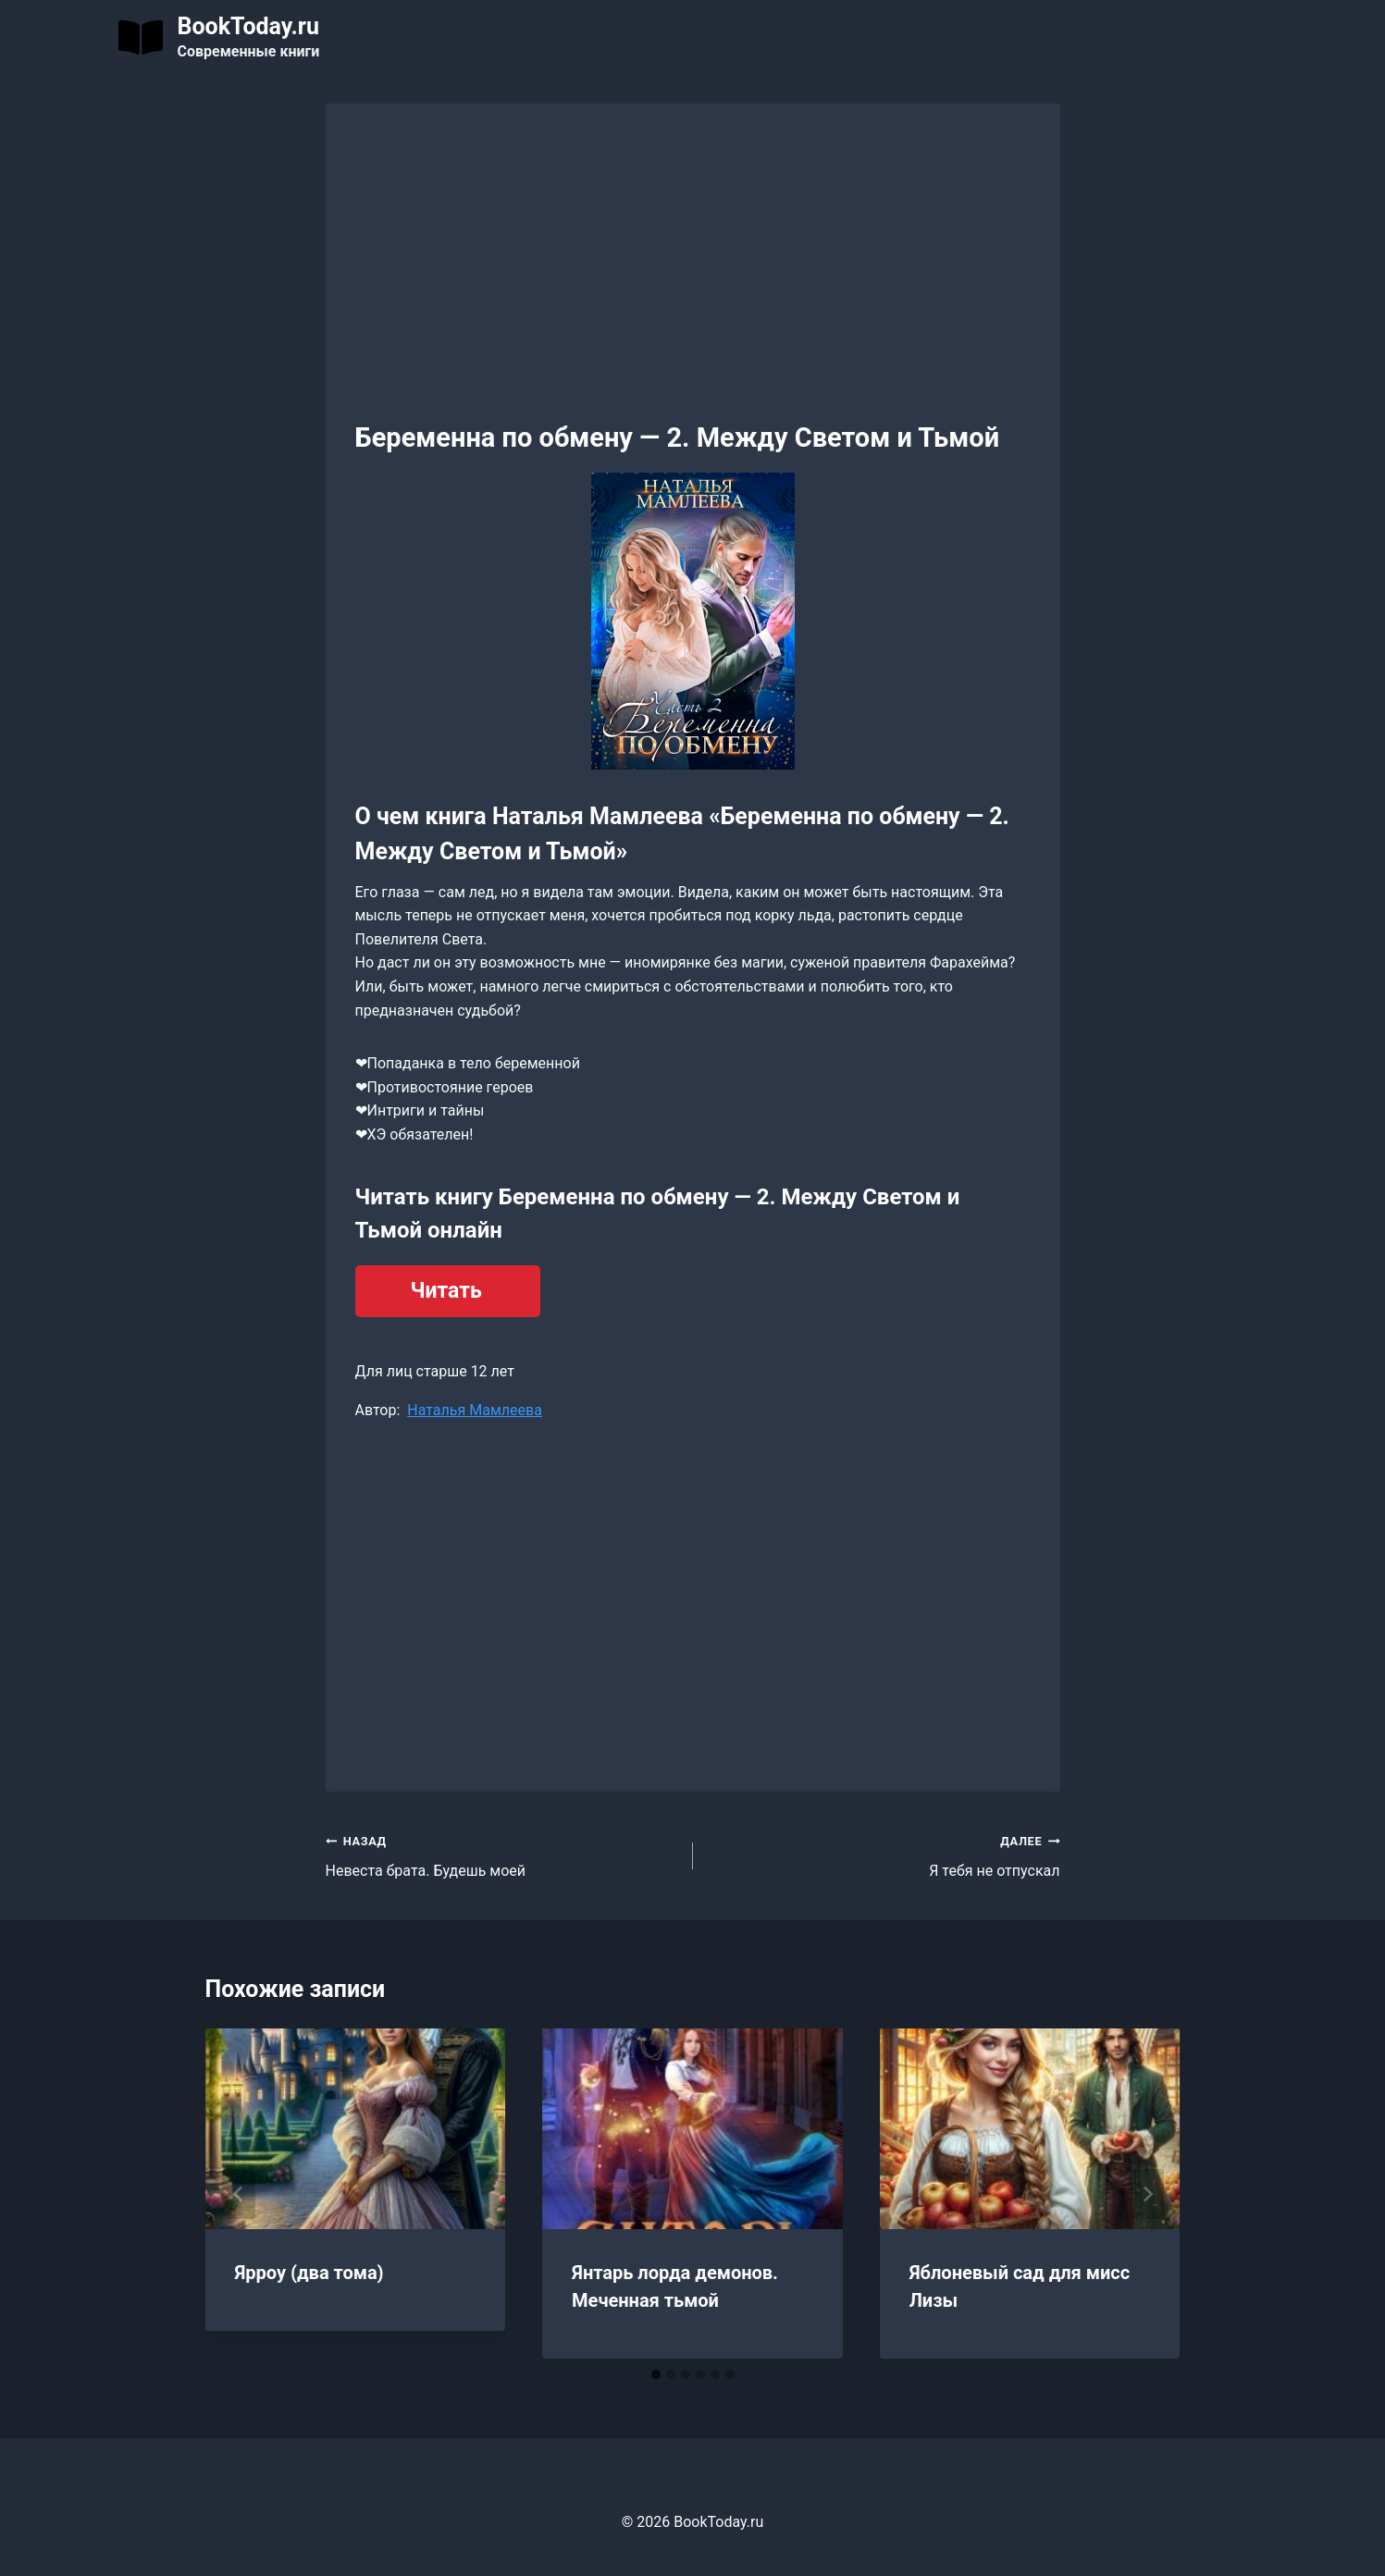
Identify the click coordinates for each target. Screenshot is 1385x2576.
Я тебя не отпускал (884, 1854)
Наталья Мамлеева (474, 1410)
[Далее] (1147, 2194)
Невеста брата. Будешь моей (502, 1854)
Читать (446, 1290)
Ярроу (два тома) (309, 2273)
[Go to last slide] (238, 2194)
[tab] (656, 2374)
